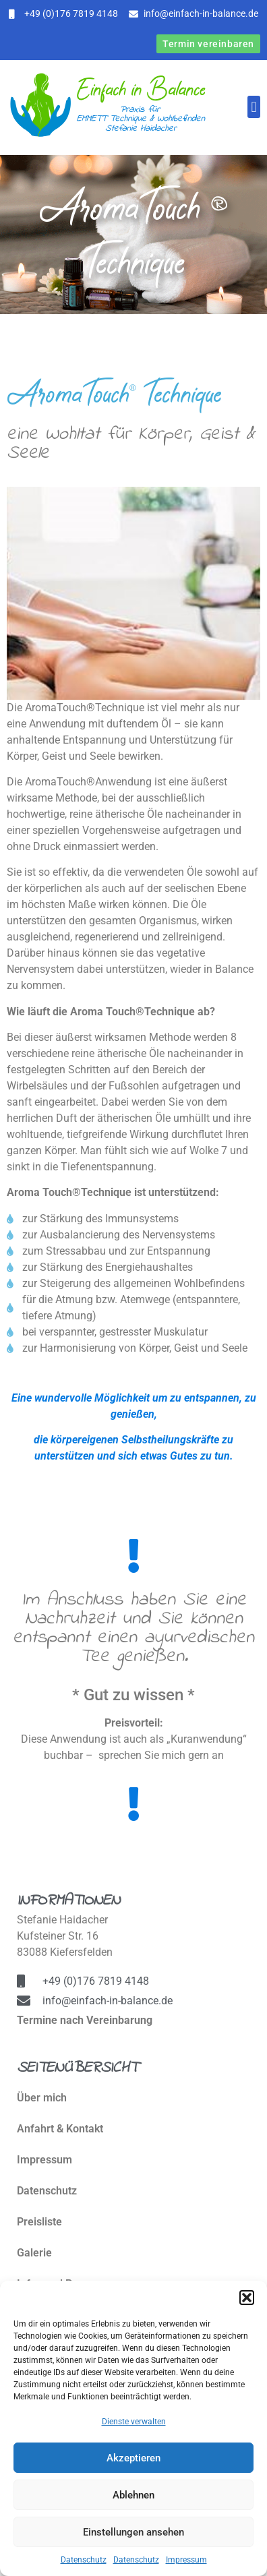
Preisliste (39, 2221)
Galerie (34, 2252)
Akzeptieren (133, 2458)
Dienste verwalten (134, 2421)
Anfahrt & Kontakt (60, 2128)
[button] (247, 2297)
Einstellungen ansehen (133, 2532)
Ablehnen (133, 2495)
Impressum (186, 2560)
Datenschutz (84, 2560)
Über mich (42, 2097)
